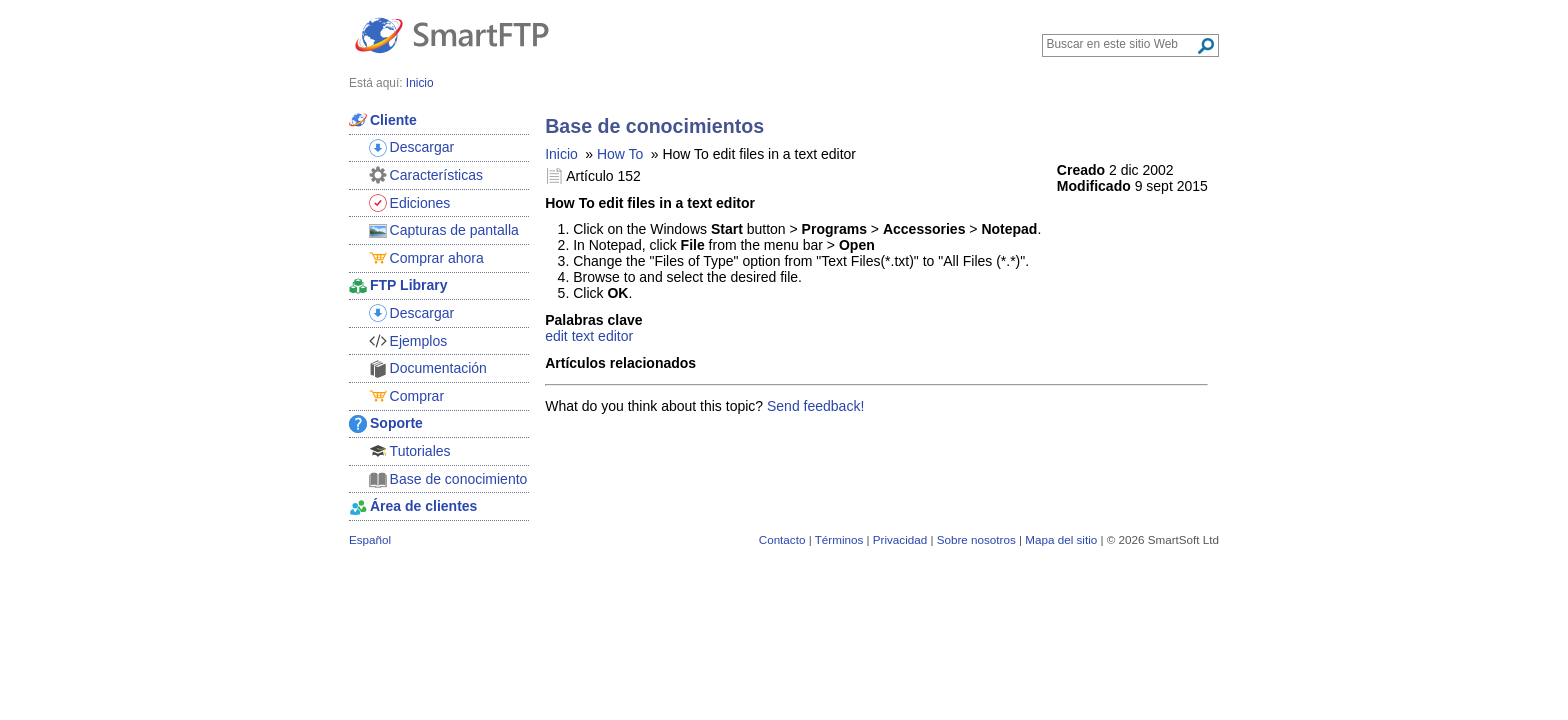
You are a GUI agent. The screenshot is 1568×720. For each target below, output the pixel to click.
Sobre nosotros (976, 539)
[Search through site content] (1121, 44)
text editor (602, 336)
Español (370, 539)
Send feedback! (815, 406)
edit (556, 336)
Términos (839, 539)
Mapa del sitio (1061, 539)
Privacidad (900, 539)
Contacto (782, 539)
